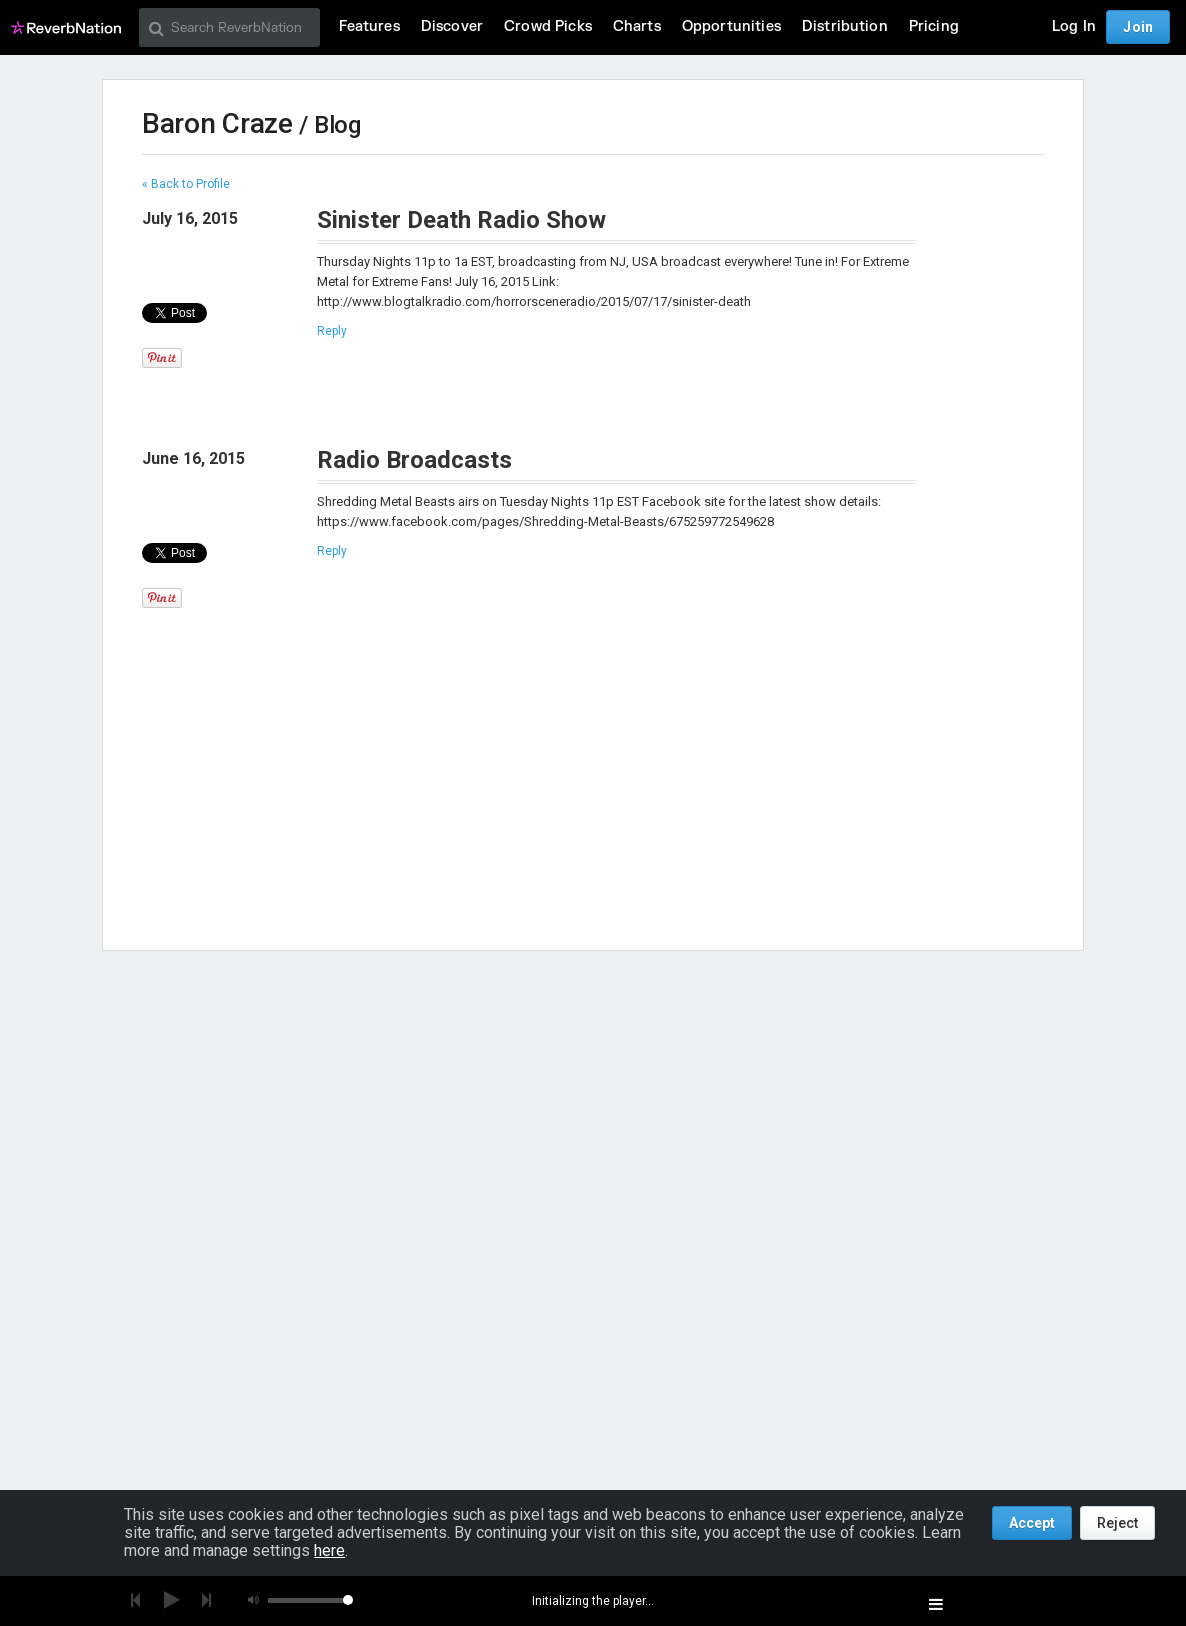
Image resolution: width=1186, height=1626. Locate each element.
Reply (332, 331)
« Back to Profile (186, 184)
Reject (1117, 1523)
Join (1138, 27)
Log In (1074, 26)
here (329, 1550)
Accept (1032, 1523)
